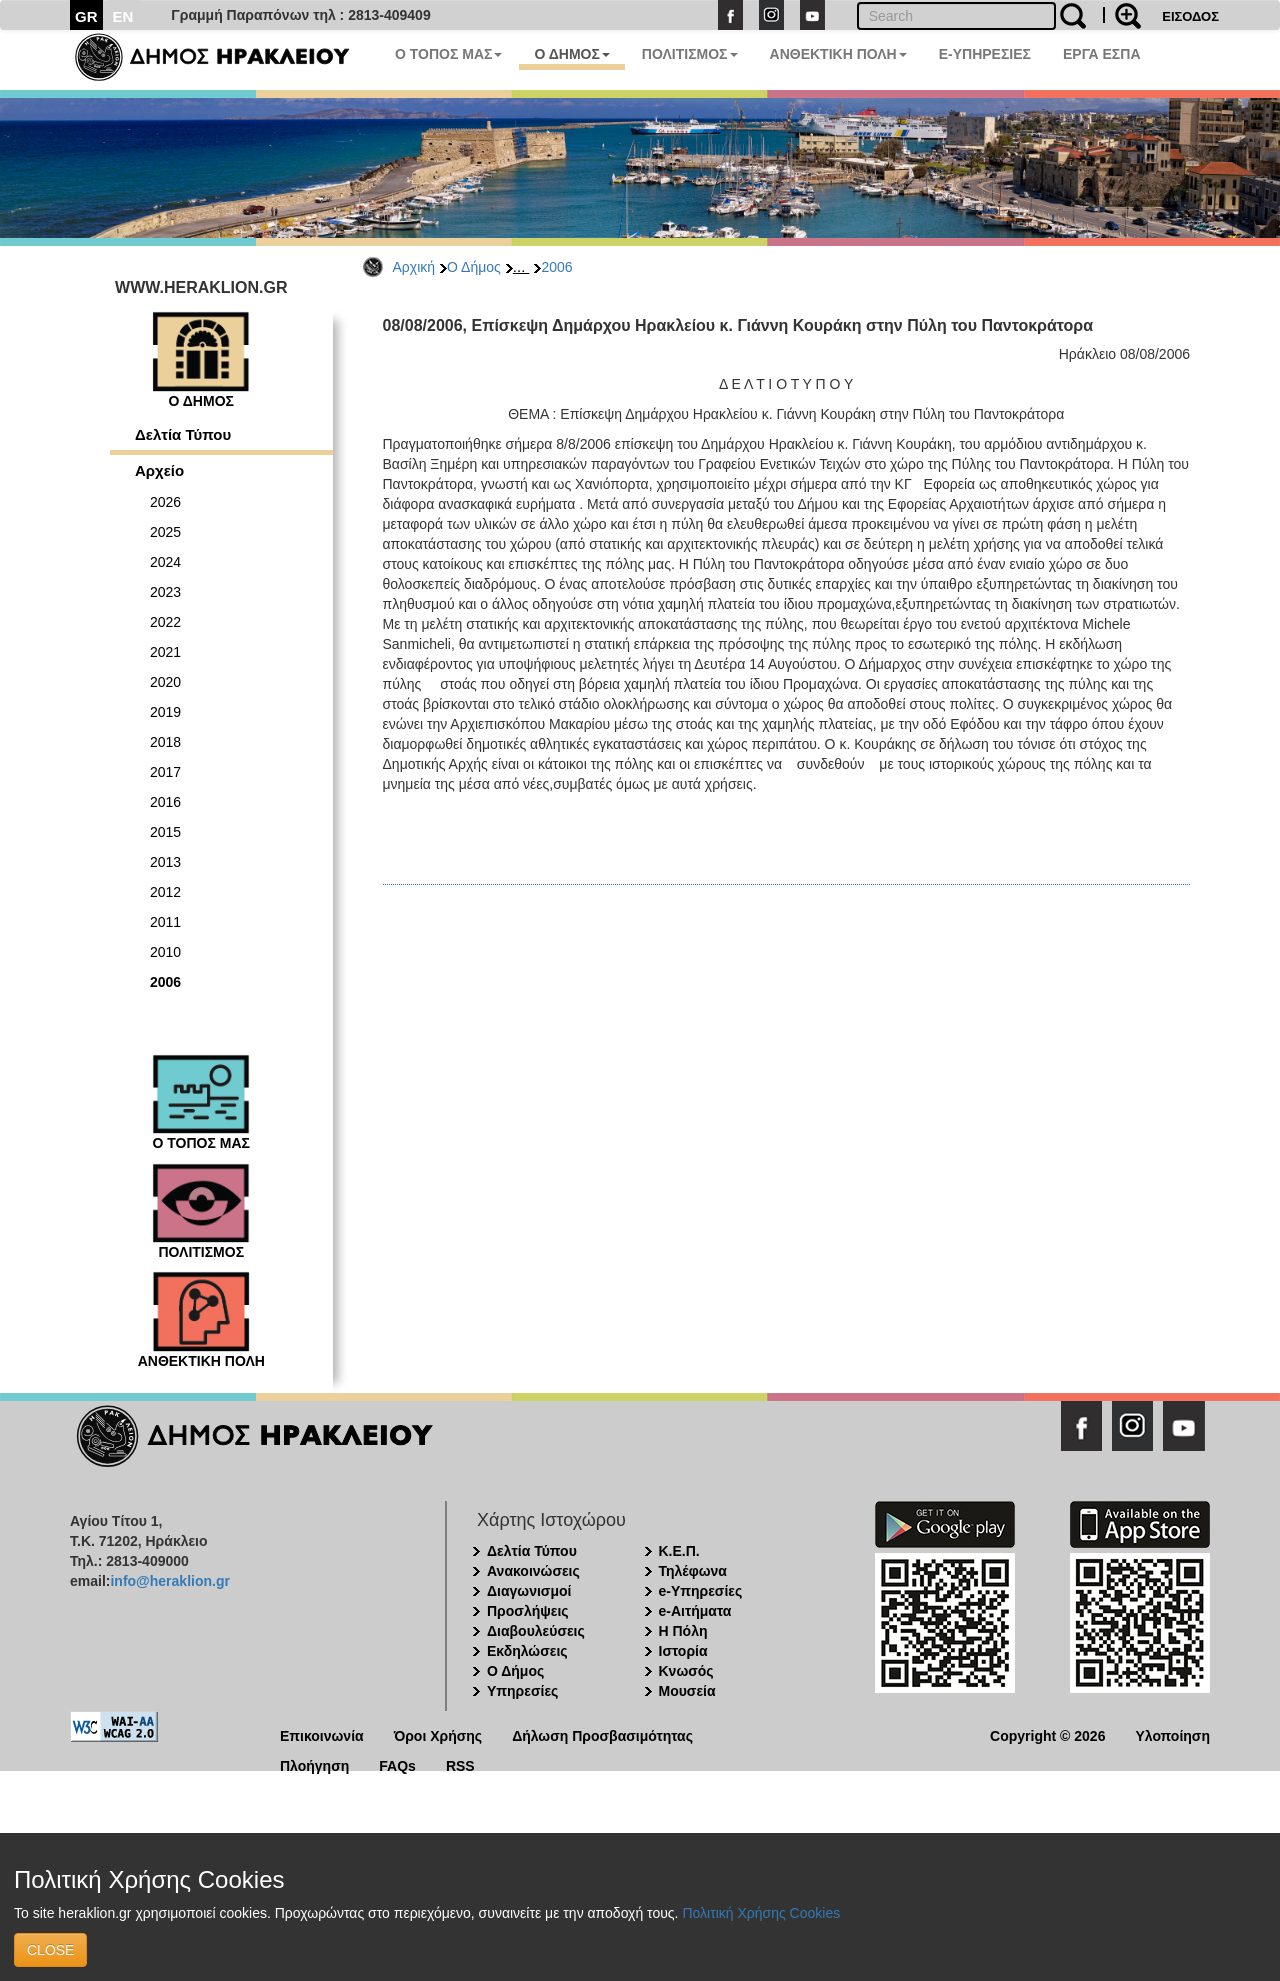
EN (123, 16)
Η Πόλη (683, 1631)
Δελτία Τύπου (183, 434)
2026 (165, 502)
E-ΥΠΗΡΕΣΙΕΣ (985, 54)
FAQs (397, 1764)
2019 (165, 712)
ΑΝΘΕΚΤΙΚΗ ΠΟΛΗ (838, 54)
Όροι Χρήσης (438, 1734)
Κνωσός (686, 1671)
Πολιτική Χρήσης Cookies (761, 1913)
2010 (165, 952)
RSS (460, 1764)
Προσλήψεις (528, 1611)
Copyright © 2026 (1047, 1734)
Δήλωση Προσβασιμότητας (602, 1734)
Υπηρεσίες (522, 1691)
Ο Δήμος (474, 267)
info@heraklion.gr (169, 1581)
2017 (165, 772)
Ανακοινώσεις (533, 1571)
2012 (165, 892)
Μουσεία (687, 1691)
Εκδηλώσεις (527, 1651)
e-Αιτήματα (695, 1611)
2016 (165, 802)
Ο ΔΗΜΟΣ (571, 54)
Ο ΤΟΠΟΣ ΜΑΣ (448, 54)
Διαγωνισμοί (529, 1591)
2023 (165, 592)
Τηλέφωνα (693, 1571)
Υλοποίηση (1172, 1734)
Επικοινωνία (322, 1734)
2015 (165, 832)
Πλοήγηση (314, 1764)
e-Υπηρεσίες (701, 1591)
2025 (165, 532)
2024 (165, 562)
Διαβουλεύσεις (536, 1631)
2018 (165, 742)
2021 (165, 652)
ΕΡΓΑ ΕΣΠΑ (1102, 54)
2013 (165, 862)
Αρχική (414, 267)
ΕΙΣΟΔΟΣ (1190, 16)
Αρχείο (159, 470)
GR (86, 16)
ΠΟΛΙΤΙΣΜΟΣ (690, 54)
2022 (165, 622)
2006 (556, 267)
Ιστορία (683, 1651)
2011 (165, 922)
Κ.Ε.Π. (679, 1551)
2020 (165, 682)
